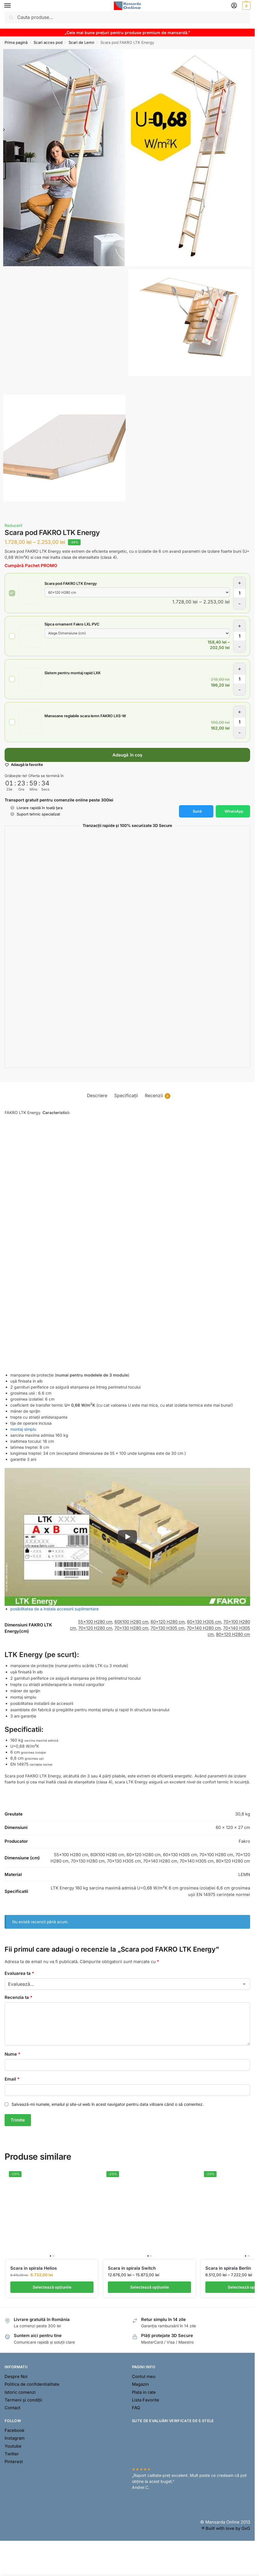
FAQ (136, 2407)
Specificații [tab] (126, 1095)
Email (12, 2079)
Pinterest (14, 2461)
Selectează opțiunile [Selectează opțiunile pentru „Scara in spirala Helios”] (52, 2287)
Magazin (140, 2384)
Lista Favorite (145, 2400)
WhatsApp (234, 811)
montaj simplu (23, 1429)
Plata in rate (144, 2392)
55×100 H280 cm (95, 1621)
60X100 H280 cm (131, 1621)
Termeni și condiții (23, 2400)
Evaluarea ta (19, 1973)
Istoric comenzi (20, 2392)
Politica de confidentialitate (32, 2384)
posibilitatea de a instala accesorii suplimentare (54, 1608)
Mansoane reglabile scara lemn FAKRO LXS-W (85, 715)
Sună (197, 811)
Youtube (13, 2446)
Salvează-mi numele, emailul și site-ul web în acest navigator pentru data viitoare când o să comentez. (107, 2104)
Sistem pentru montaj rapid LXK (72, 673)
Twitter (12, 2454)
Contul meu (143, 2376)
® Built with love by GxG (226, 2528)
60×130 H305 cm (204, 1621)
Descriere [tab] (97, 1095)
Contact (12, 2407)
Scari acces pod (48, 42)
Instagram (15, 2438)
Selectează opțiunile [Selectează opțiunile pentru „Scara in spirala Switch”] (149, 2287)
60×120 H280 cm (168, 1621)
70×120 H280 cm (95, 1628)
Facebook (14, 2430)
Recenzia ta (18, 1997)
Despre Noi (16, 2376)
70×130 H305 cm (167, 1628)
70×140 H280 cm (204, 1628)
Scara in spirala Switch (132, 2268)
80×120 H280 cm (233, 1634)
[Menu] (13, 5)
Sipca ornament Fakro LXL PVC (72, 624)
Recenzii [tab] (157, 1096)
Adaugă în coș (127, 755)
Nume (12, 2054)
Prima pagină (16, 42)
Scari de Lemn (81, 42)
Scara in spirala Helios (33, 2268)
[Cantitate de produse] (239, 593)
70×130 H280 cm (131, 1628)
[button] (245, 6)
